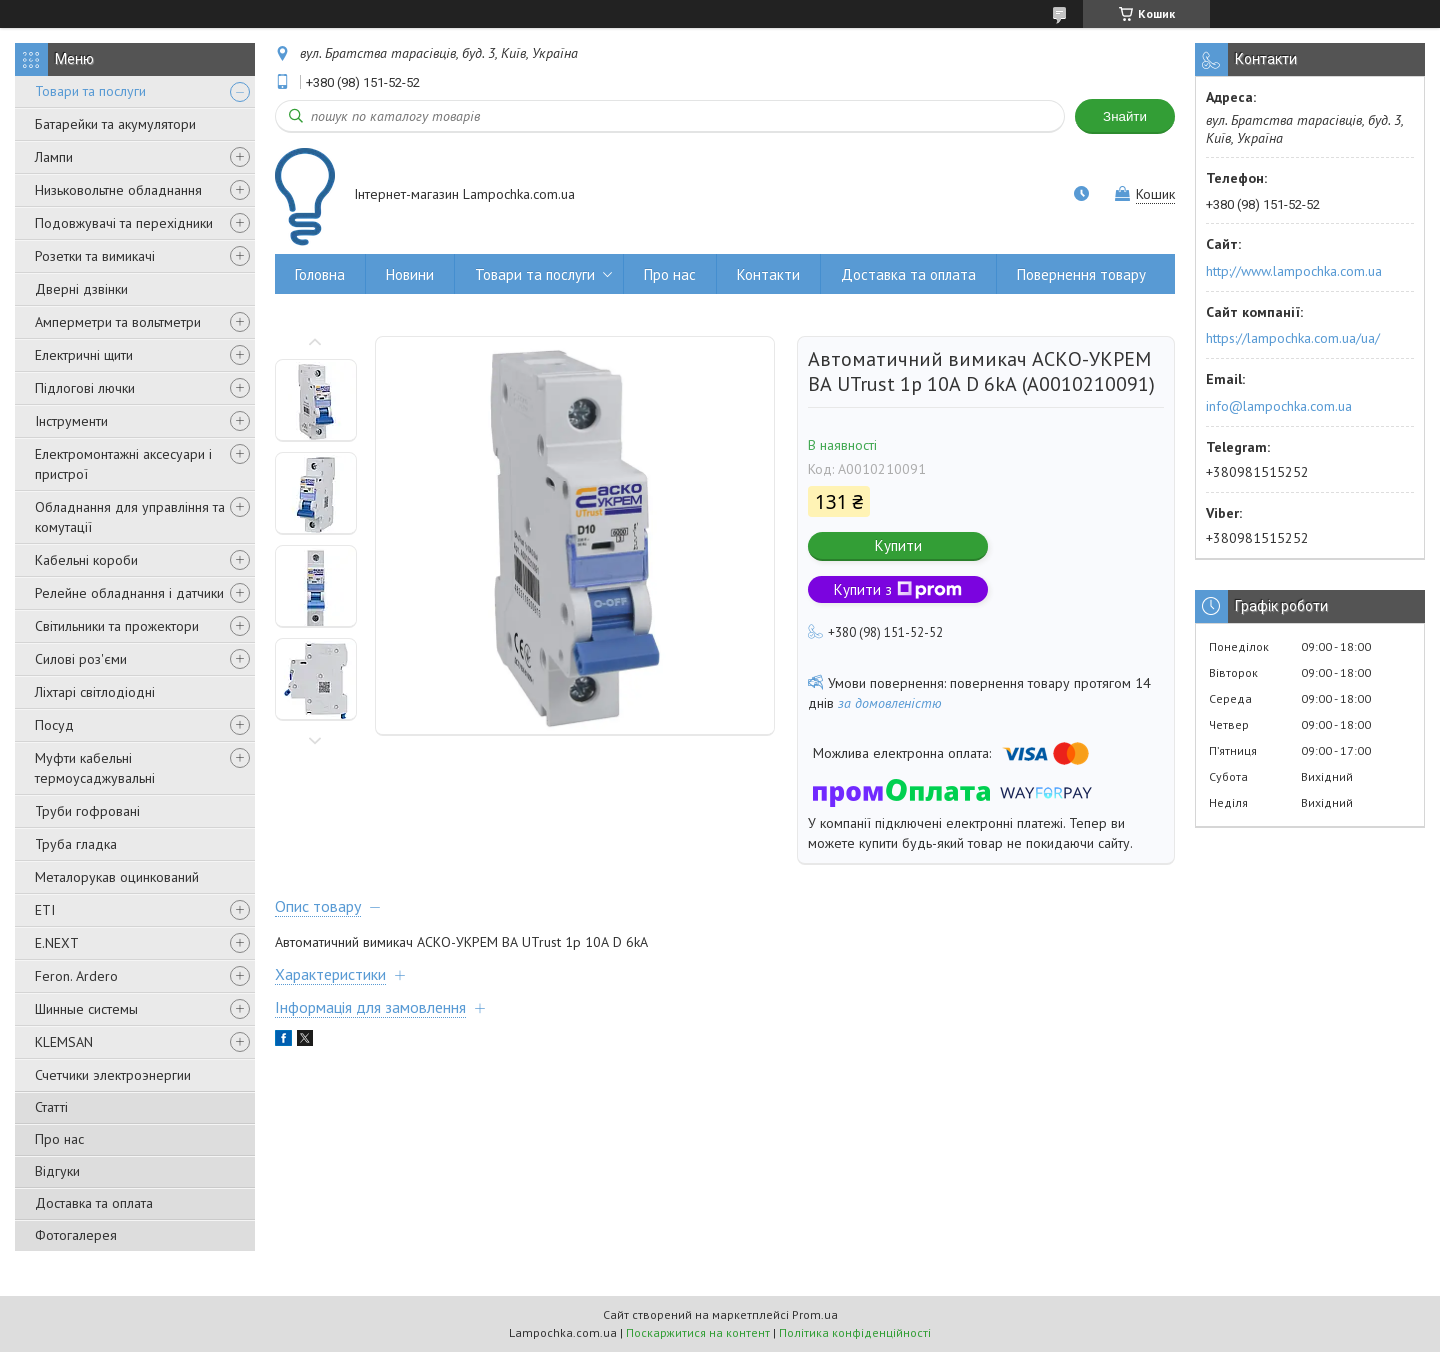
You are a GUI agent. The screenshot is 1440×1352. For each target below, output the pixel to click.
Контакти (768, 274)
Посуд (54, 725)
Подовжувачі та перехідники (124, 223)
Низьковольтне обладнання (118, 190)
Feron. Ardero (76, 976)
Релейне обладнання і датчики (129, 593)
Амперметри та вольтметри (118, 322)
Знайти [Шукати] (1125, 116)
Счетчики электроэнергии (113, 1075)
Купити (898, 545)
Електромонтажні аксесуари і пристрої (123, 464)
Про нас (59, 1139)
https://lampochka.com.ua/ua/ (1293, 338)
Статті (51, 1107)
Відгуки (57, 1171)
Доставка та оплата (94, 1203)
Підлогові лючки (85, 388)
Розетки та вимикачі (95, 256)
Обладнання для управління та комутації (130, 517)
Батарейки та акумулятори (115, 124)
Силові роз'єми (81, 659)
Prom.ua (815, 1314)
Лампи (54, 157)
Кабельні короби (86, 560)
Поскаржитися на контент (698, 1332)
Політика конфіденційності (855, 1332)
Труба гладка (76, 844)
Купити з (898, 589)
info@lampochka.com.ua (1279, 406)
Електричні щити (84, 355)
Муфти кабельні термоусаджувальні (95, 768)
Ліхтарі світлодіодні (95, 692)
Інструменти (71, 421)
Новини (410, 274)
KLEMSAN (64, 1042)
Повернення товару (1081, 274)
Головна (320, 274)
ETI (45, 910)
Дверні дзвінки (81, 289)
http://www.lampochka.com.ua (1294, 271)
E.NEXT (57, 943)
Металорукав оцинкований (117, 877)
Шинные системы (86, 1009)
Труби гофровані (87, 811)
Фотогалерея (76, 1235)
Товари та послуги (90, 91)
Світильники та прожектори (117, 626)
